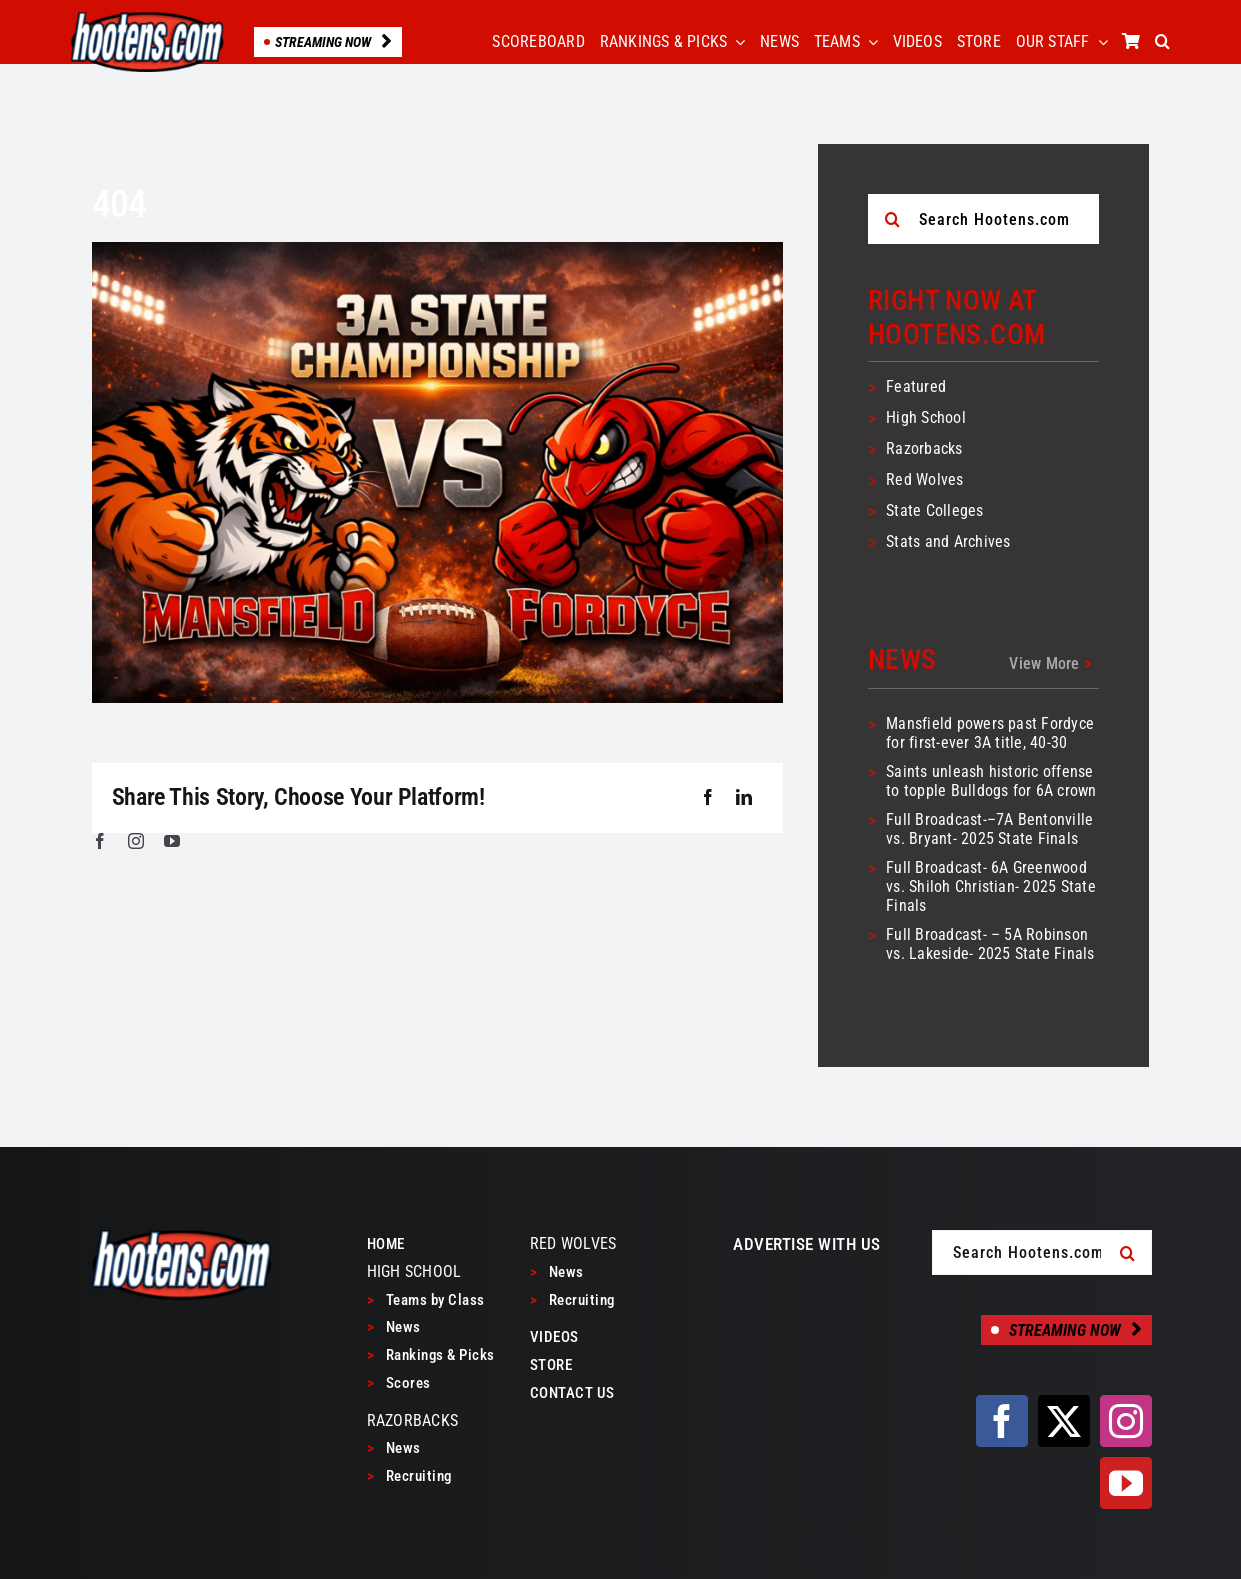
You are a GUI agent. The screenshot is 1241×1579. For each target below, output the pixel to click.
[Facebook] (708, 798)
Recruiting (409, 1476)
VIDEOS (554, 1337)
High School (926, 417)
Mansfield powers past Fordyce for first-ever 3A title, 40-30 (990, 733)
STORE (551, 1365)
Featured (916, 386)
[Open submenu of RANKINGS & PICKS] (736, 42)
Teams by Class (426, 1300)
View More (1050, 663)
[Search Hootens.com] (983, 219)
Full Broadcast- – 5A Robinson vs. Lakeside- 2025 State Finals (990, 944)
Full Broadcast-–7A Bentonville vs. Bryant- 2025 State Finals (989, 829)
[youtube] (172, 841)
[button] (1162, 42)
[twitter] (1064, 1421)
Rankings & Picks (431, 1355)
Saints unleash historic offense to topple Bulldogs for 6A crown (991, 781)
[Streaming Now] (1066, 1330)
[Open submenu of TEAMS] (869, 42)
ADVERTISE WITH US (807, 1244)
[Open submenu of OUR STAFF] (1099, 42)
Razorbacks (924, 448)
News (394, 1327)
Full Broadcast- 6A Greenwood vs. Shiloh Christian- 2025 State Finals (991, 886)
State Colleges (934, 510)
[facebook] (100, 841)
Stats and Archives (948, 541)
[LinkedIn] (744, 798)
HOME (386, 1244)
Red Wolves (924, 479)
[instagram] (136, 841)
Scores (399, 1383)
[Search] (893, 219)
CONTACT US (572, 1393)
